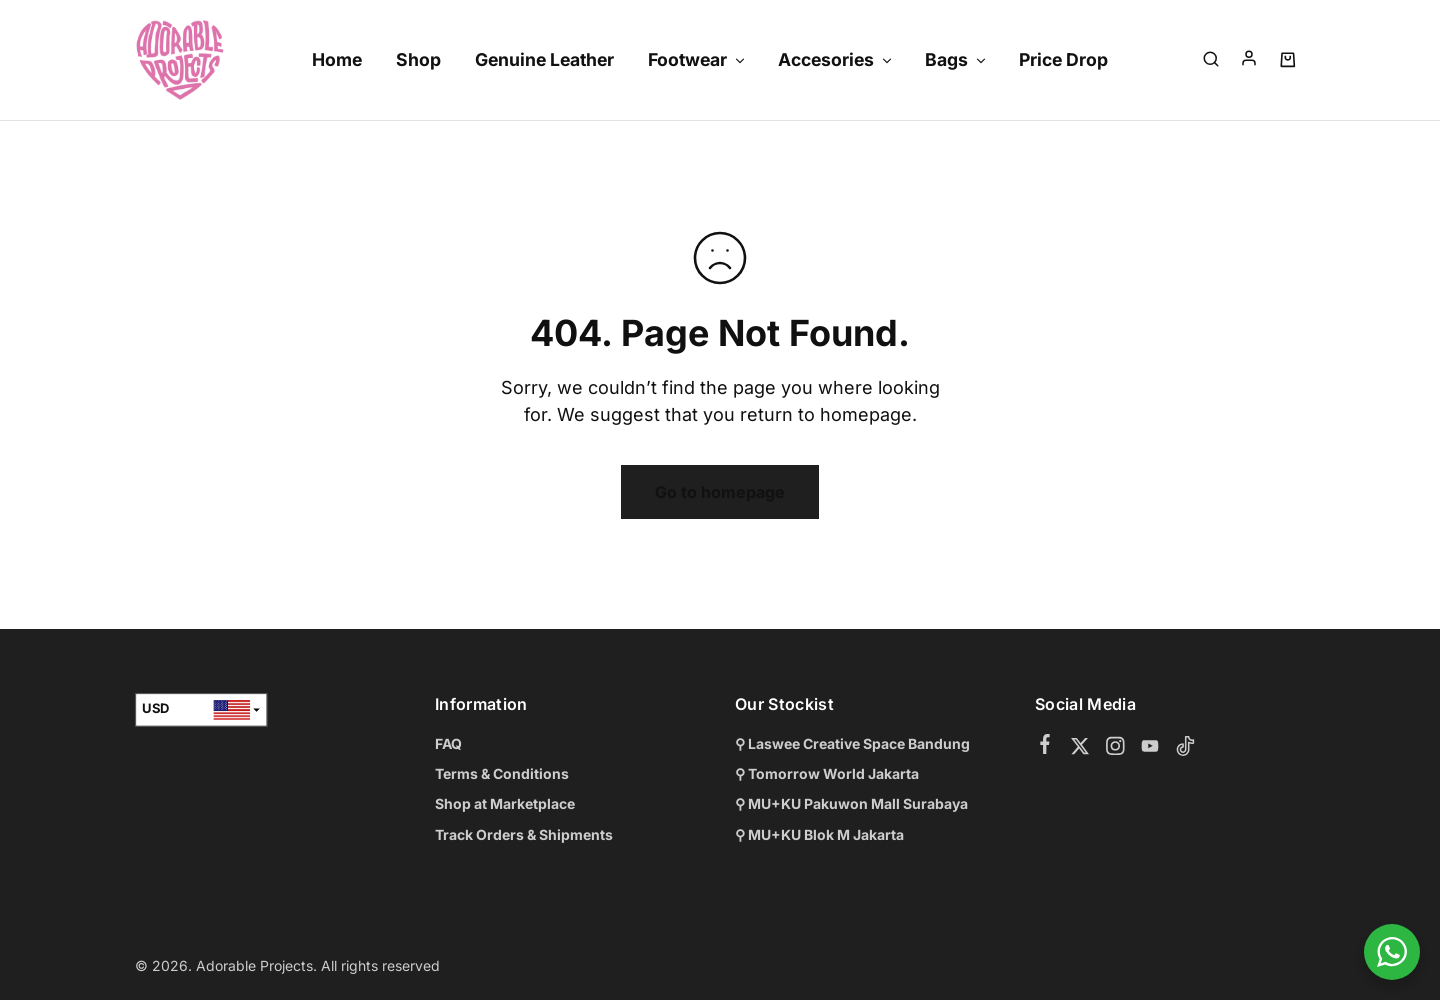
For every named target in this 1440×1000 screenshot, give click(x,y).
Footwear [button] (697, 59)
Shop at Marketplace (505, 803)
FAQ (448, 743)
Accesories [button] (836, 59)
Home (337, 59)
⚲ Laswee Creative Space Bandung (852, 743)
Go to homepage (720, 492)
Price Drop (1063, 59)
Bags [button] (956, 59)
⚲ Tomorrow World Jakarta (827, 773)
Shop (418, 59)
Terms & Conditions (502, 773)
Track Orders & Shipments (524, 834)
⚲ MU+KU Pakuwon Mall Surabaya (851, 803)
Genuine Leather (544, 59)
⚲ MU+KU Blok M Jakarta (819, 834)
